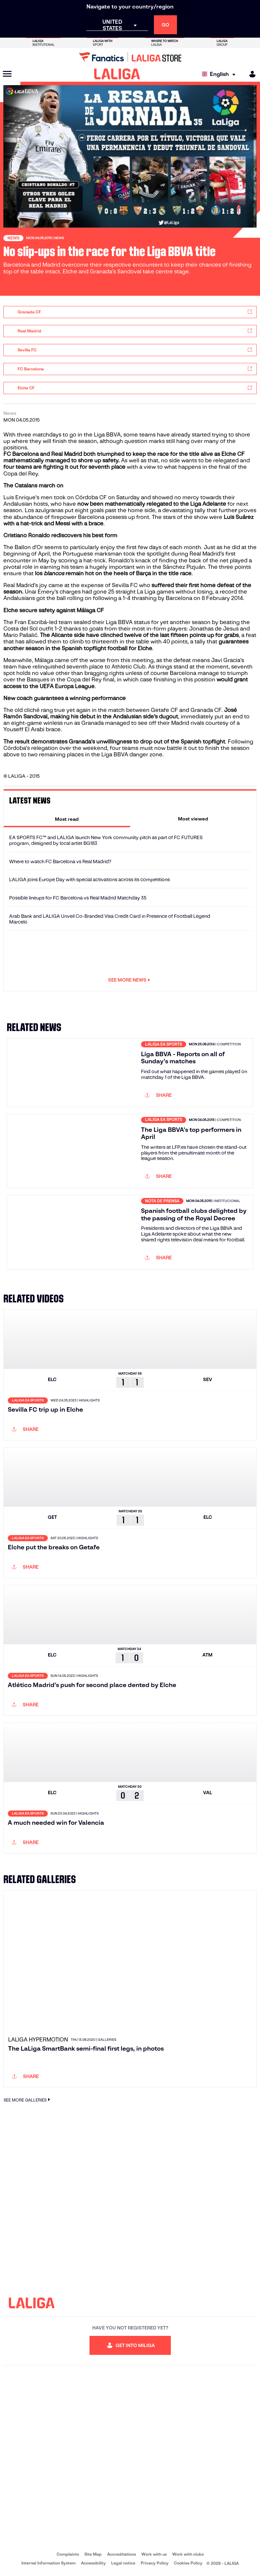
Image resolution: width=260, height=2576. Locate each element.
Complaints (68, 2554)
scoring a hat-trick (82, 560)
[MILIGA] (250, 74)
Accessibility (93, 2563)
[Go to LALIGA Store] (130, 57)
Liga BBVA (107, 435)
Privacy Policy (154, 2563)
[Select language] (220, 74)
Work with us (154, 2554)
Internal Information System (48, 2563)
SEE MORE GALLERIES (28, 2099)
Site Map (93, 2554)
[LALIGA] (117, 74)
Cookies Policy (188, 2563)
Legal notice (123, 2563)
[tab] (67, 818)
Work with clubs (188, 2554)
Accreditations (121, 2554)
